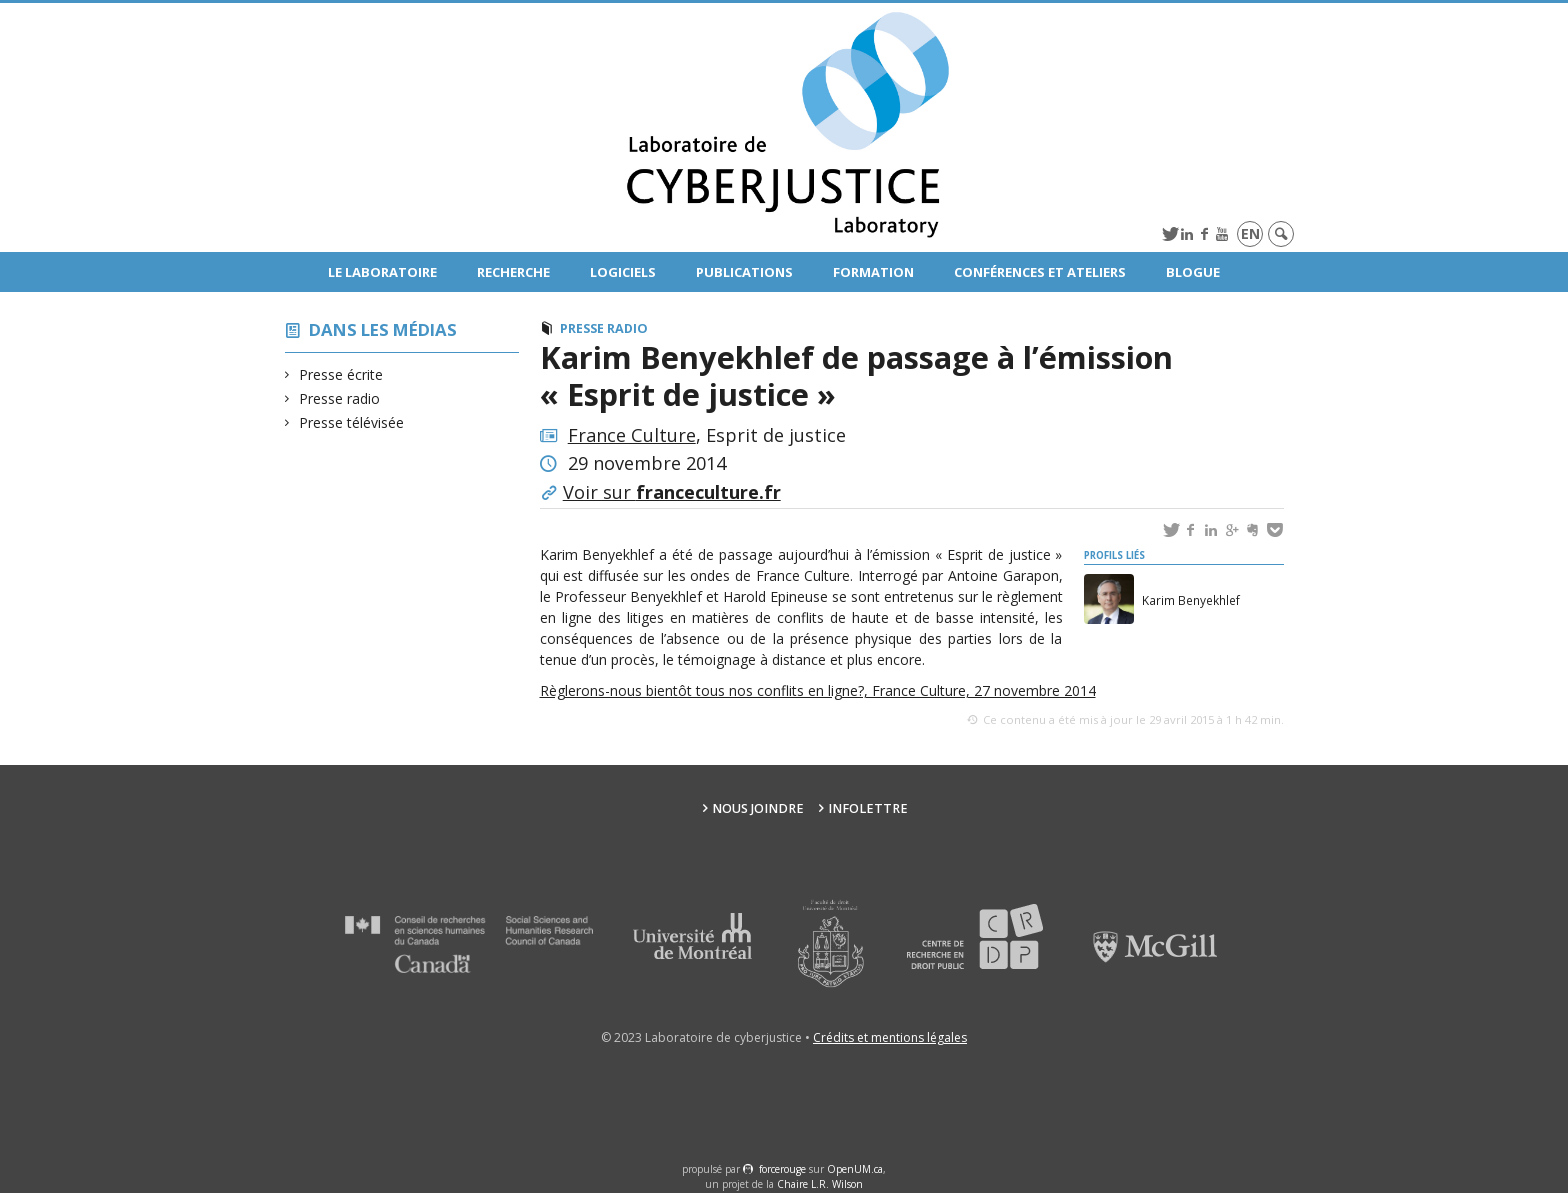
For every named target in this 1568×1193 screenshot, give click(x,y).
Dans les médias (383, 329)
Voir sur (672, 492)
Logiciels (623, 272)
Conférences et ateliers (1040, 272)
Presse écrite (341, 374)
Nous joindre (758, 808)
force (782, 1169)
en (1250, 233)
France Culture (632, 435)
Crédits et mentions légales (890, 1037)
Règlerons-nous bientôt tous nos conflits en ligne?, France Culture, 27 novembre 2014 (818, 690)
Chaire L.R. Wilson (820, 1184)
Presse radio (340, 398)
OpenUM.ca (855, 1169)
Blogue (1193, 272)
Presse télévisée (352, 422)
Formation (873, 272)
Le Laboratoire (382, 272)
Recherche (513, 272)
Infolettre (868, 808)
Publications (744, 272)
